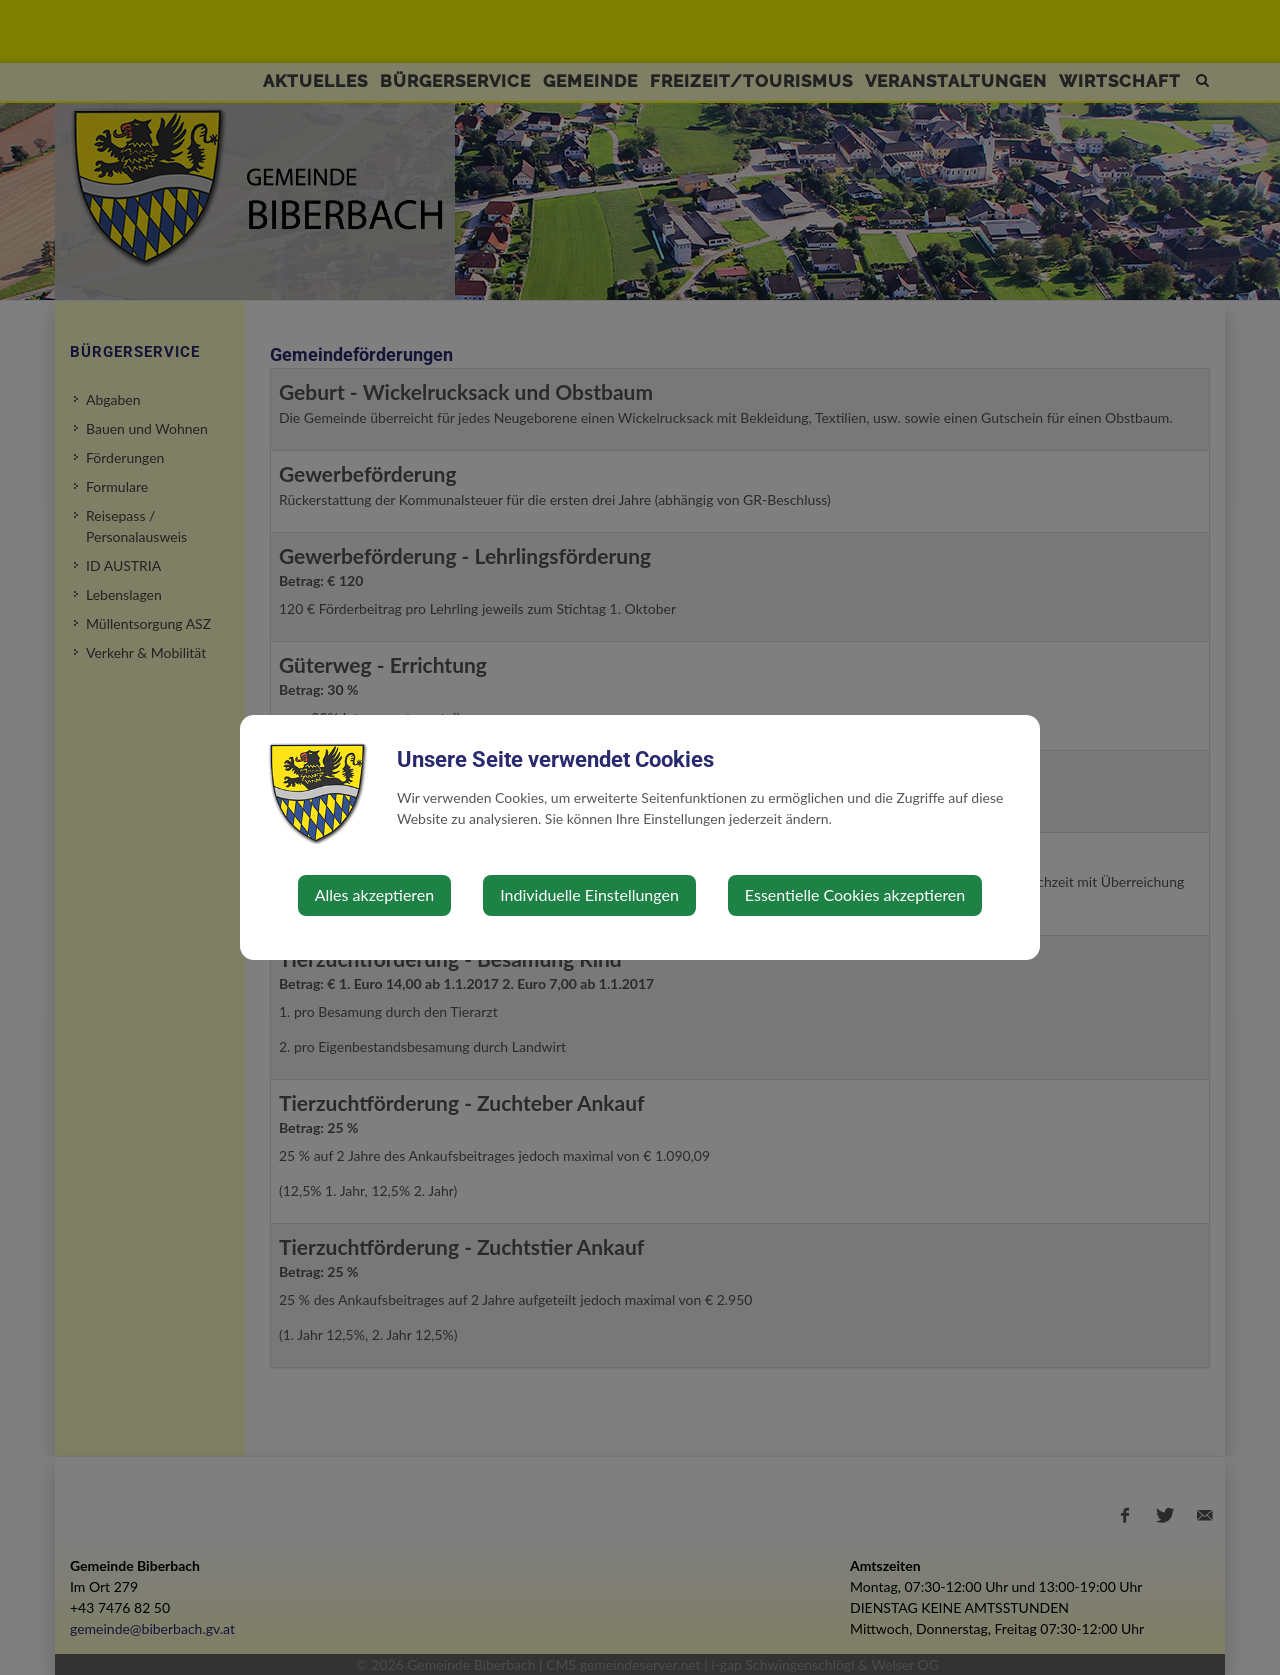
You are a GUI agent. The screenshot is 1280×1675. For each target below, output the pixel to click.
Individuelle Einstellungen (589, 894)
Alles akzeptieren (374, 894)
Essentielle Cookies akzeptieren (855, 894)
